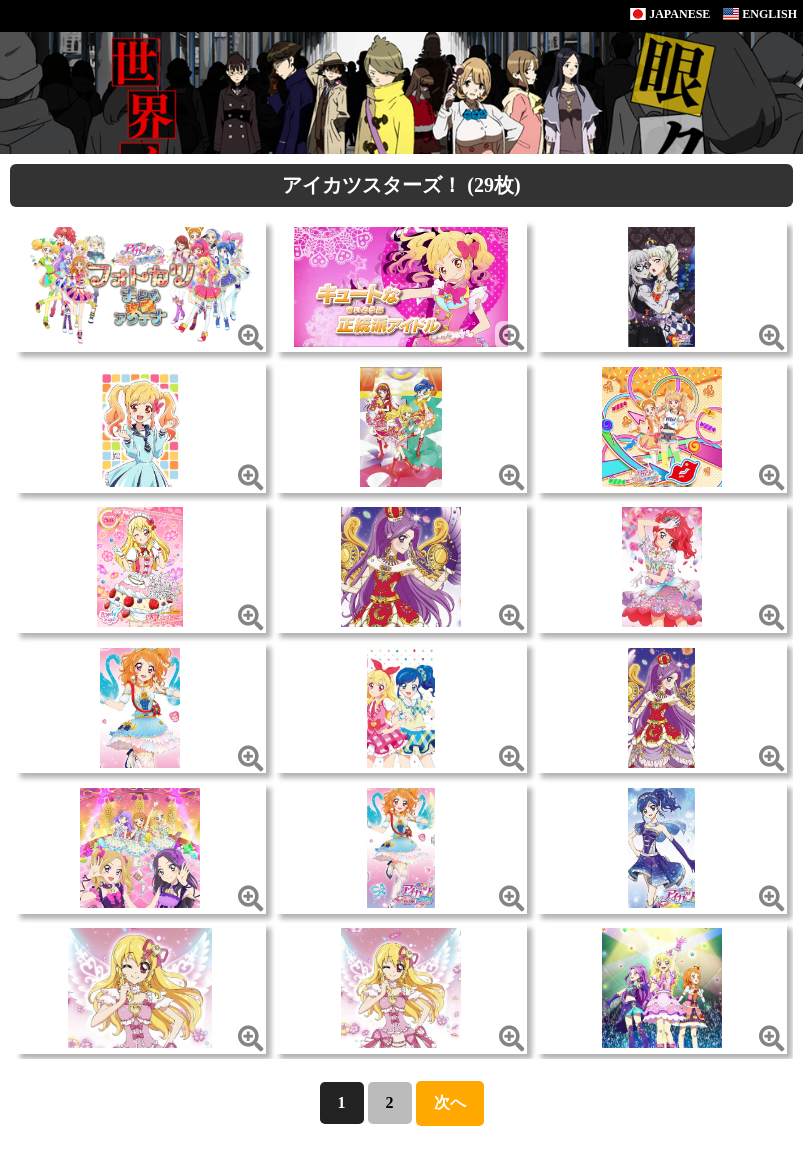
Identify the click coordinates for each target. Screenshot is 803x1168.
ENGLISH (760, 14)
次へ (450, 1102)
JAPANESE (670, 14)
